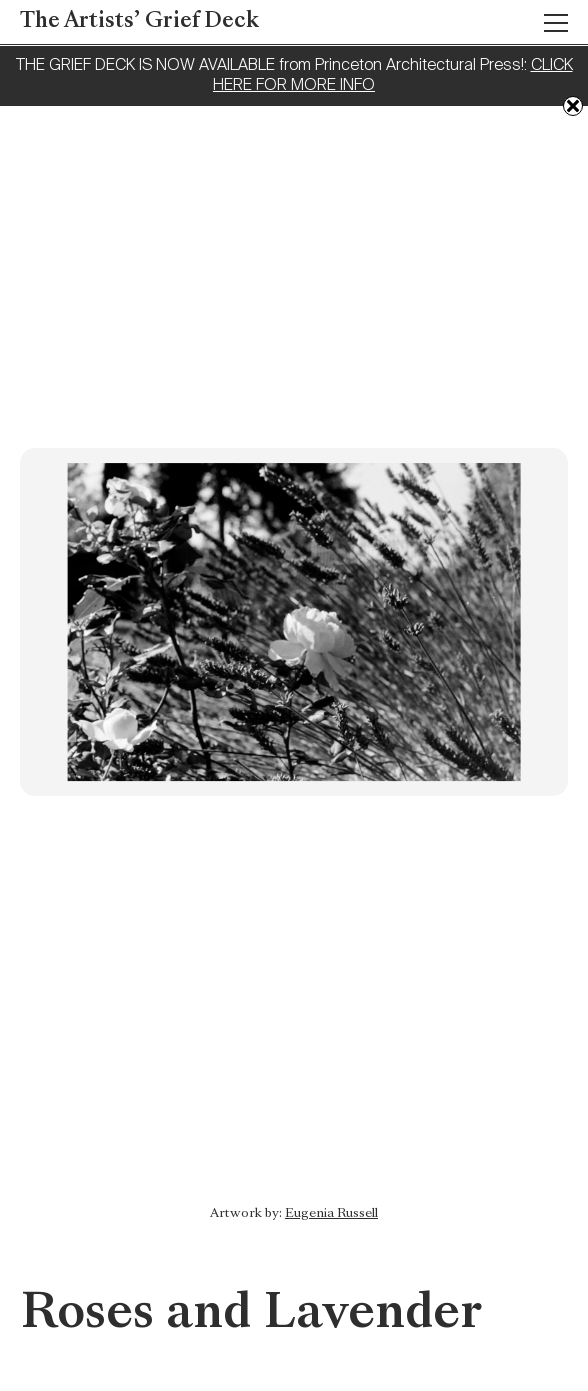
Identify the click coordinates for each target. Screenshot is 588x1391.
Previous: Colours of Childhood (553, 1228)
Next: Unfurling (35, 1199)
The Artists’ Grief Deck (139, 22)
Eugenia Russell (331, 1214)
